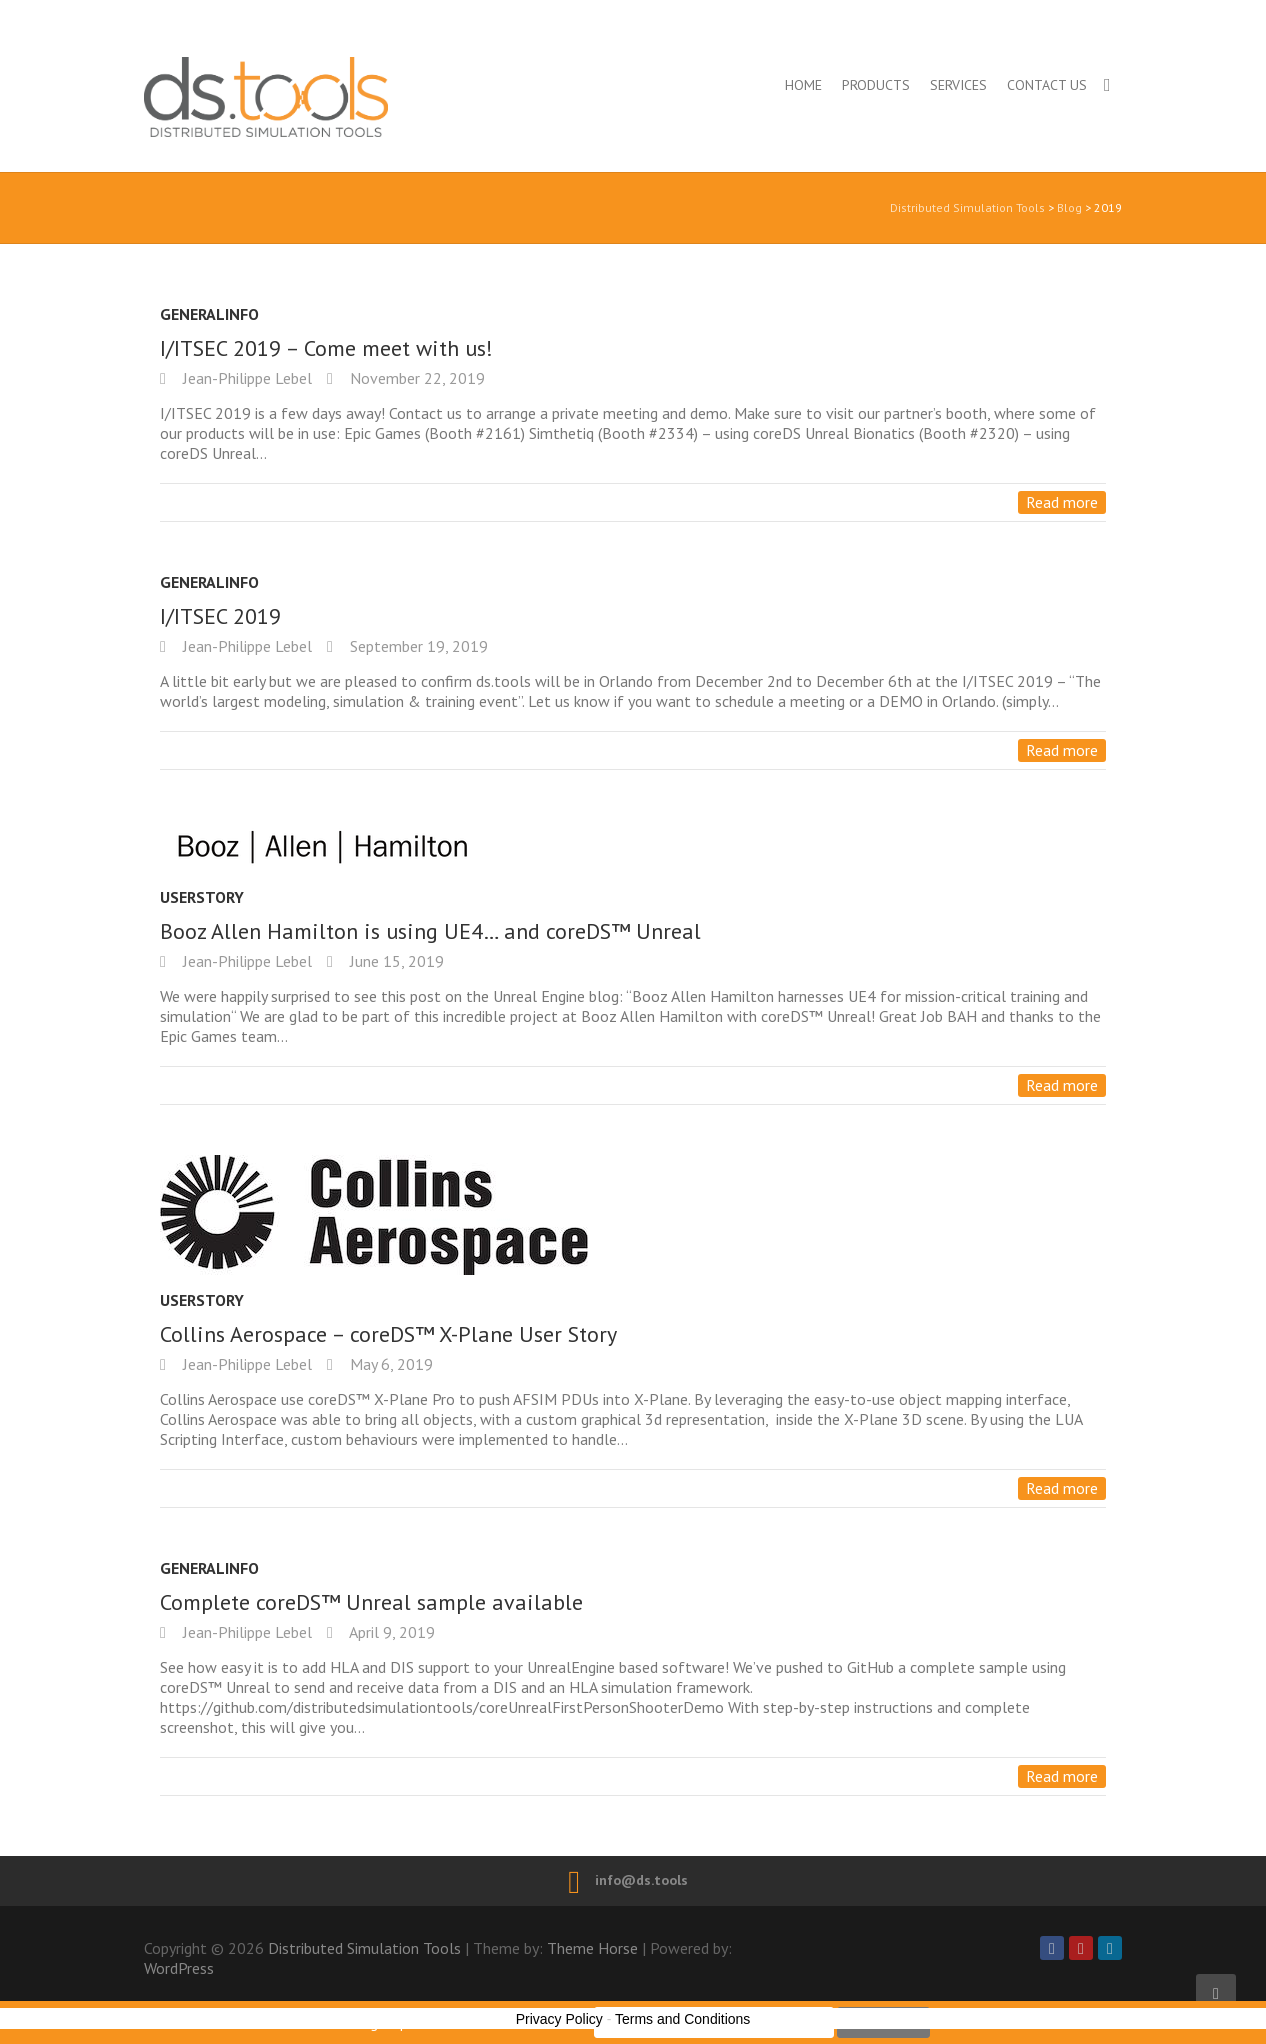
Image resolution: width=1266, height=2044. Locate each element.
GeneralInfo (209, 314)
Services (958, 85)
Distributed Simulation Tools (353, 96)
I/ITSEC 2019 (220, 616)
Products (876, 85)
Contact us (1047, 85)
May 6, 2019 (389, 1364)
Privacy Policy (559, 2019)
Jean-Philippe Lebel (245, 378)
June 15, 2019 (395, 961)
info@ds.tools (641, 1880)
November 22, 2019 (415, 378)
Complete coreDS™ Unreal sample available (371, 1602)
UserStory (202, 897)
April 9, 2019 (390, 1632)
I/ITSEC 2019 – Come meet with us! (326, 348)
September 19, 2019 (417, 646)
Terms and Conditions (682, 2019)
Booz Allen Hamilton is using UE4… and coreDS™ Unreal (430, 931)
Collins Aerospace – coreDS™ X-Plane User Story (388, 1334)
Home (803, 85)
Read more (1062, 502)
